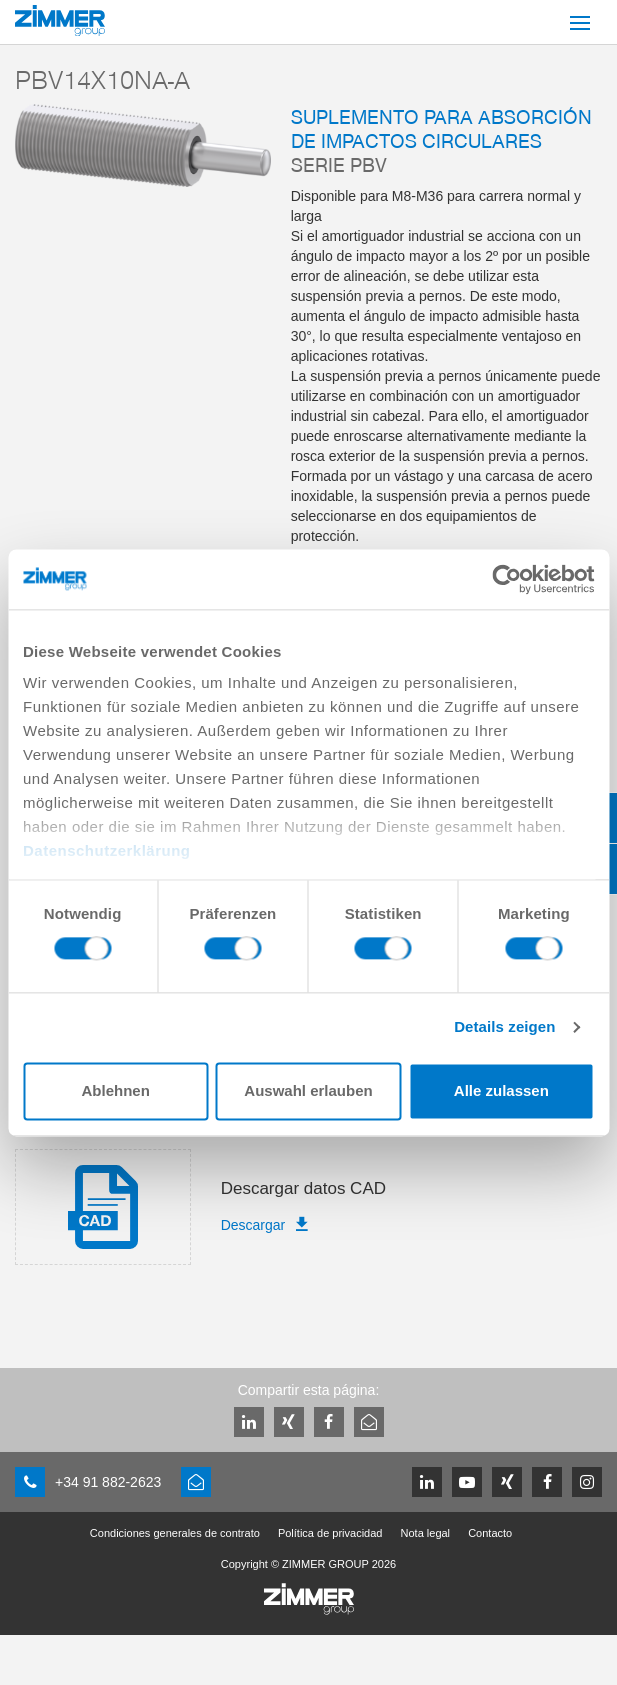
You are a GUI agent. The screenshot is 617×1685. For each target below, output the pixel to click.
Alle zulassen (501, 1090)
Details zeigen (504, 1027)
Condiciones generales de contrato (175, 1533)
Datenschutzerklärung (107, 850)
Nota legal (426, 1533)
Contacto (490, 1533)
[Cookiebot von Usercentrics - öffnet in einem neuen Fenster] (506, 579)
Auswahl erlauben (308, 1090)
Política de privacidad (330, 1533)
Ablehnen (116, 1090)
